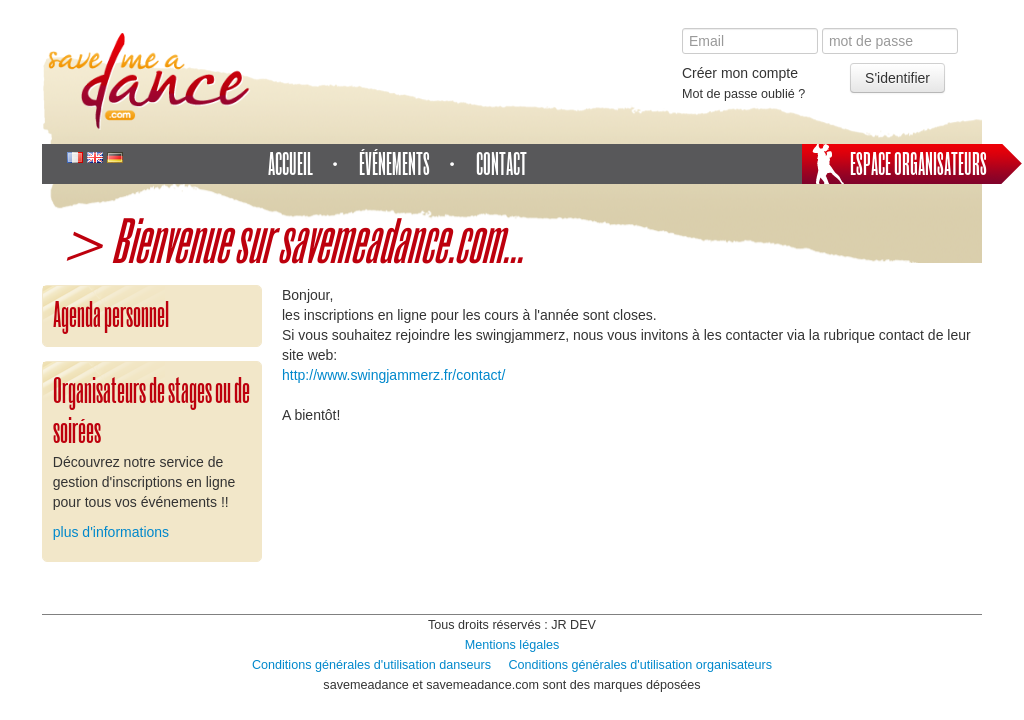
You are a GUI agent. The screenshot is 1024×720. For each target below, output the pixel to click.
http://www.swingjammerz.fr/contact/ (393, 375)
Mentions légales (512, 645)
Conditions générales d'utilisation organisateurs (641, 665)
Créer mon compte (740, 73)
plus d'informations (111, 532)
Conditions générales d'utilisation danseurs (371, 665)
